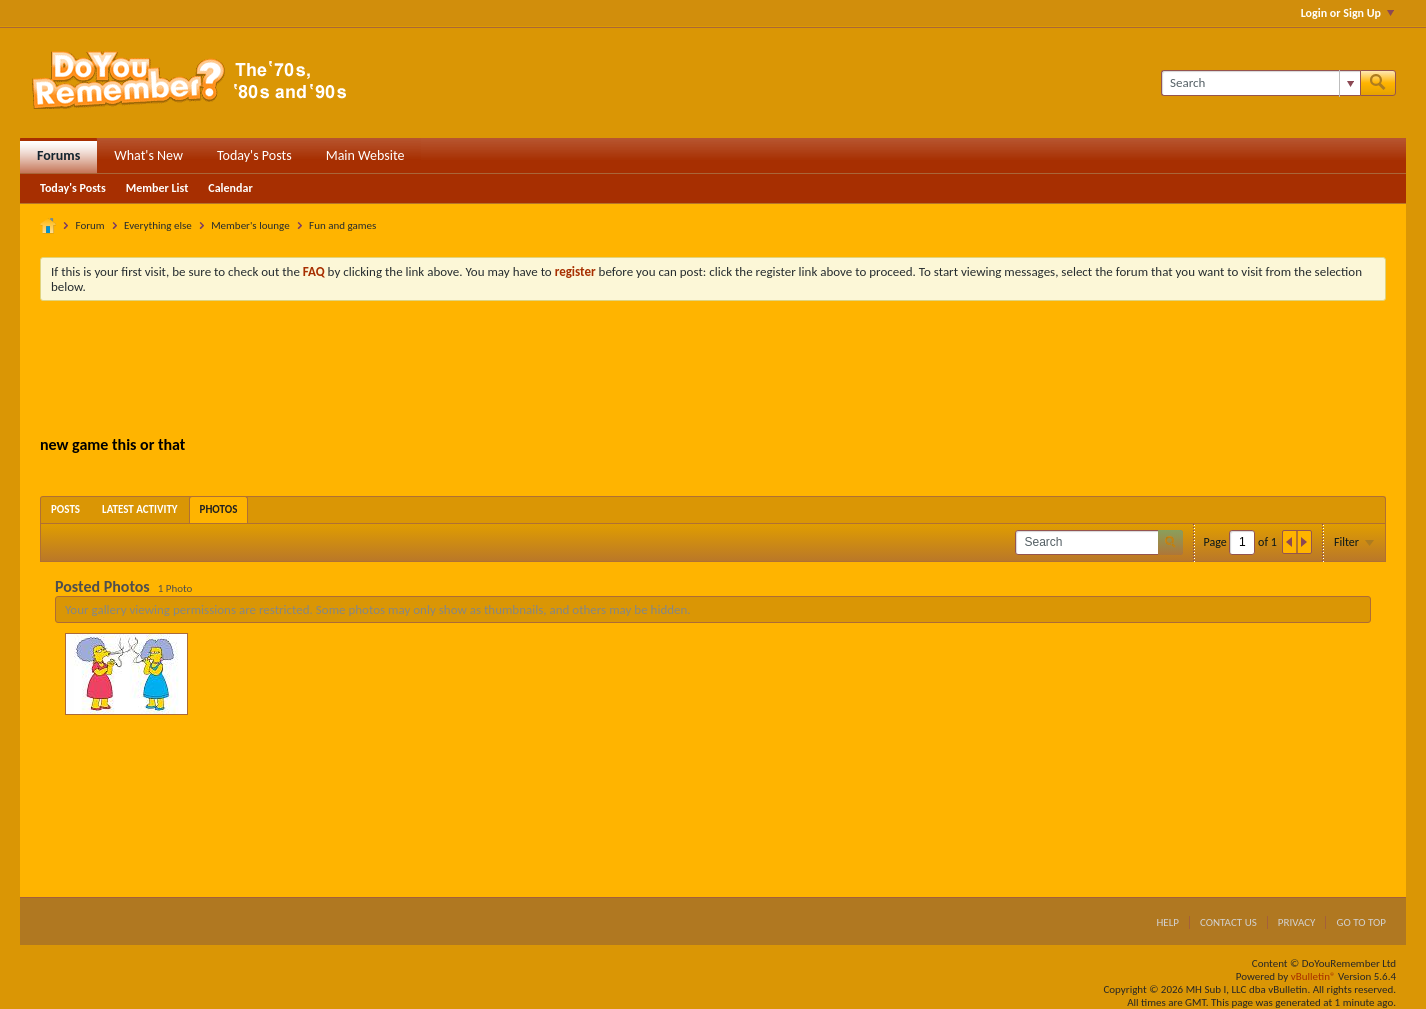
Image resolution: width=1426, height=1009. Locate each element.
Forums (58, 155)
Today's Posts (254, 155)
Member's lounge (250, 225)
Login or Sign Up (1347, 13)
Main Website (365, 155)
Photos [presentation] (219, 509)
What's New (148, 155)
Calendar (230, 188)
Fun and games (342, 225)
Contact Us (1228, 922)
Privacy (1297, 922)
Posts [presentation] (65, 509)
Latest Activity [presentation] (140, 509)
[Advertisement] (713, 371)
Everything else (158, 225)
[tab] (65, 509)
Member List (157, 188)
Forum (90, 225)
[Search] (1260, 83)
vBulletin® (1313, 976)
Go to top (1361, 922)
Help (1167, 922)
